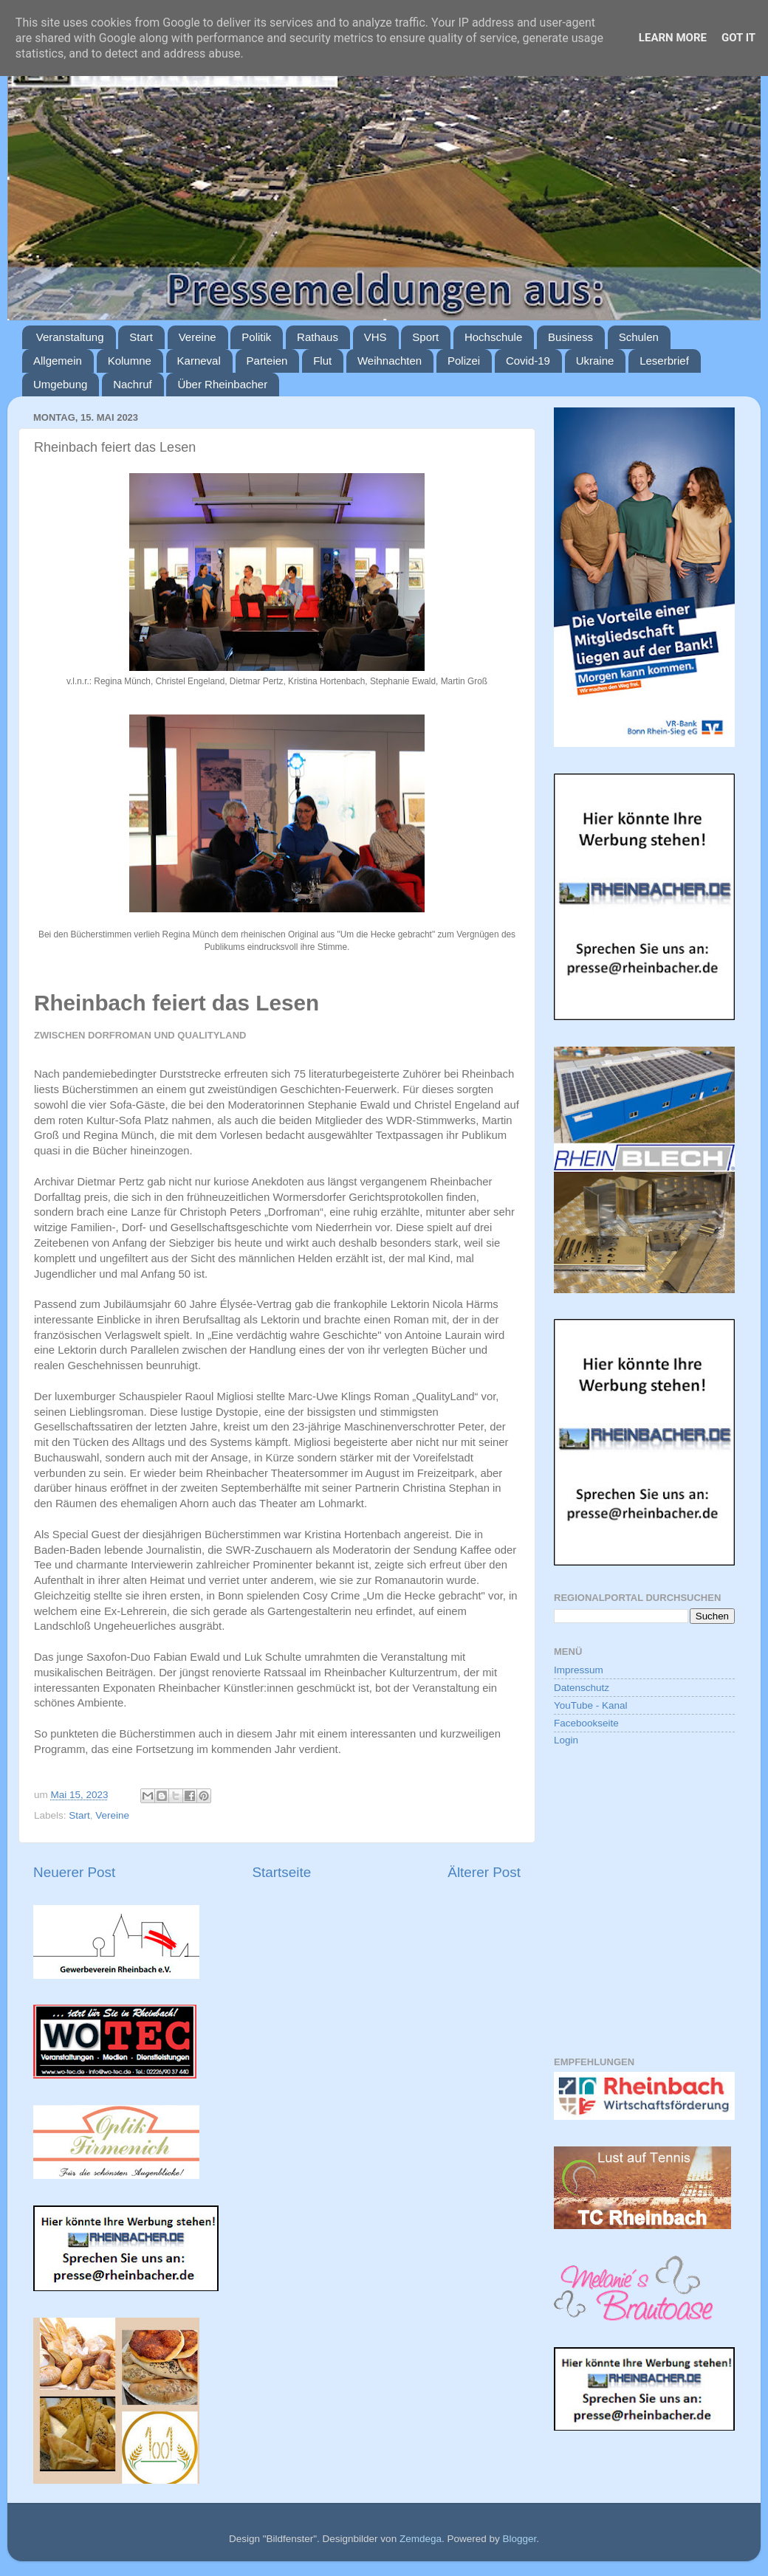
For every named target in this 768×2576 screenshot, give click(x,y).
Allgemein (57, 360)
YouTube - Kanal (591, 1705)
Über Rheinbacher (222, 384)
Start (141, 337)
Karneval (199, 360)
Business (570, 337)
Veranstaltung (70, 337)
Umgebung (60, 384)
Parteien (267, 360)
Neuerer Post (74, 1872)
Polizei (464, 360)
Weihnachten (389, 360)
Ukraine (595, 360)
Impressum (578, 1670)
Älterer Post (484, 1872)
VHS (375, 337)
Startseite (281, 1872)
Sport (425, 337)
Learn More (673, 37)
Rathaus (317, 337)
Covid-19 (528, 360)
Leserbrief (664, 360)
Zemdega (421, 2538)
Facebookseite (586, 1723)
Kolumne (129, 360)
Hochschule (493, 337)
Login (566, 1740)
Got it (738, 37)
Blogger (519, 2538)
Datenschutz (581, 1687)
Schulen (639, 337)
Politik (256, 337)
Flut (322, 360)
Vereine (197, 337)
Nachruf (132, 384)
